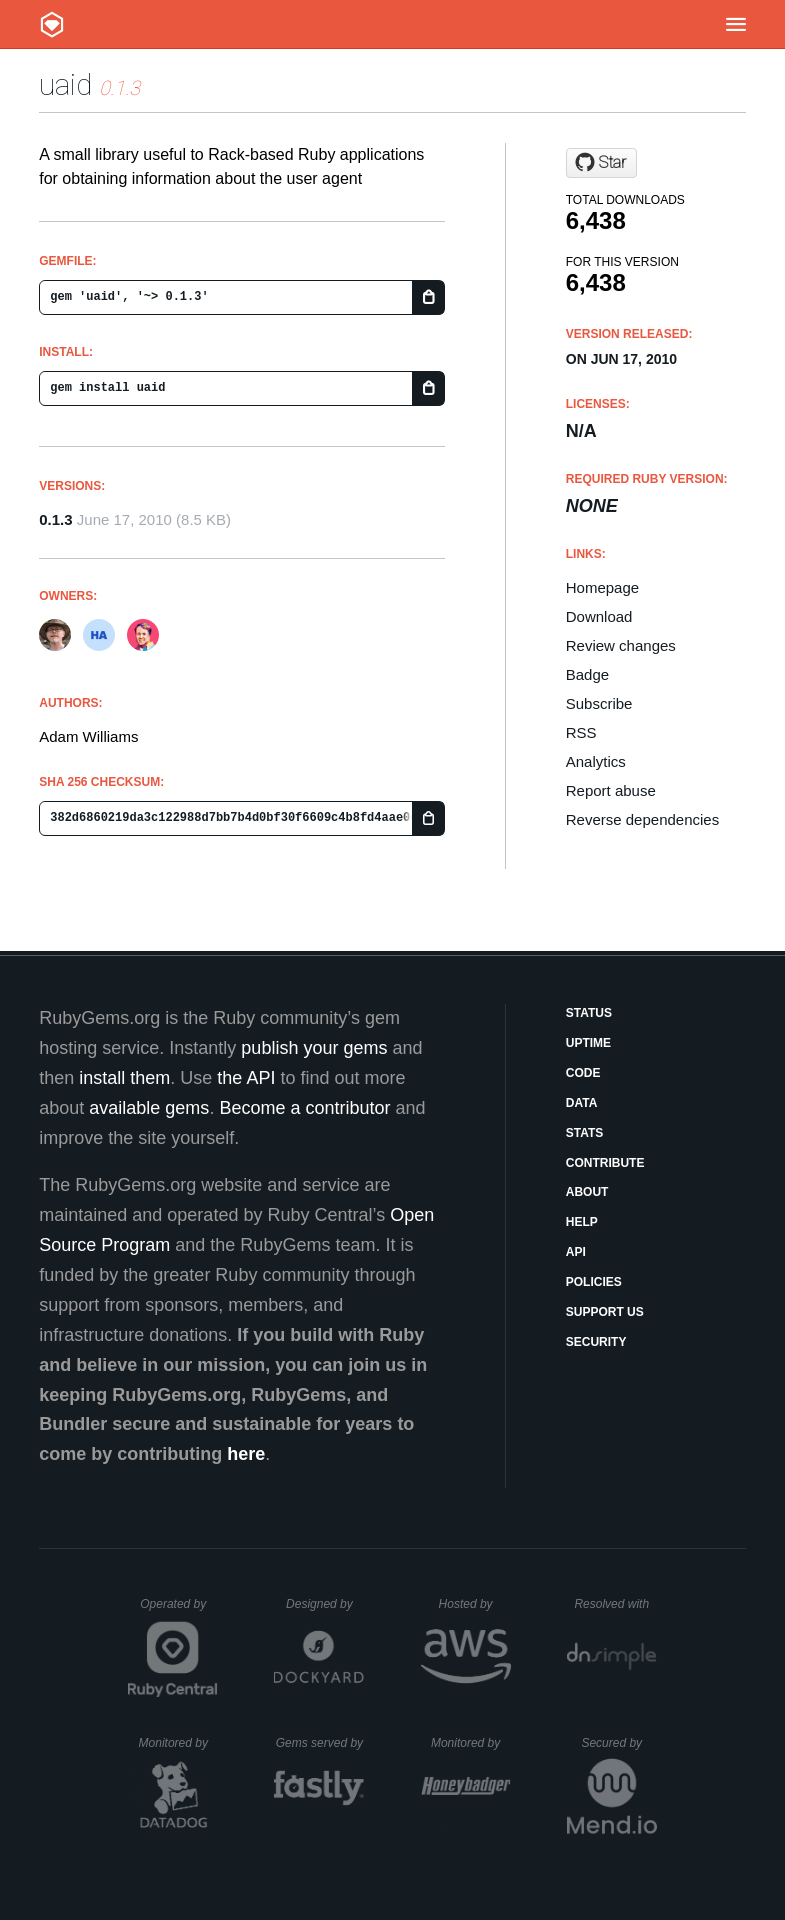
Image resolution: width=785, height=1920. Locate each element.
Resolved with (615, 1604)
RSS (581, 732)
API (576, 1252)
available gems (149, 1108)
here (246, 1454)
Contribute (605, 1163)
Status (589, 1013)
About (587, 1192)
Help (582, 1222)
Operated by (179, 1611)
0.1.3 (55, 519)
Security (596, 1342)
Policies (594, 1282)
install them (124, 1078)
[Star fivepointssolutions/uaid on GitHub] (601, 163)
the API (246, 1078)
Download (599, 616)
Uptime (588, 1043)
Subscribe (599, 703)
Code (583, 1073)
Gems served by (320, 1743)
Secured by (618, 1743)
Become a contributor (304, 1108)
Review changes (621, 645)
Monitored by (179, 1743)
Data (582, 1103)
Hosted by (475, 1604)
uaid (65, 84)
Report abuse (611, 790)
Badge (587, 674)
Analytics (596, 761)
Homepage (602, 587)
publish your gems (314, 1048)
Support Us (605, 1312)
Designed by (325, 1604)
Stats (585, 1133)
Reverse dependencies (642, 819)
